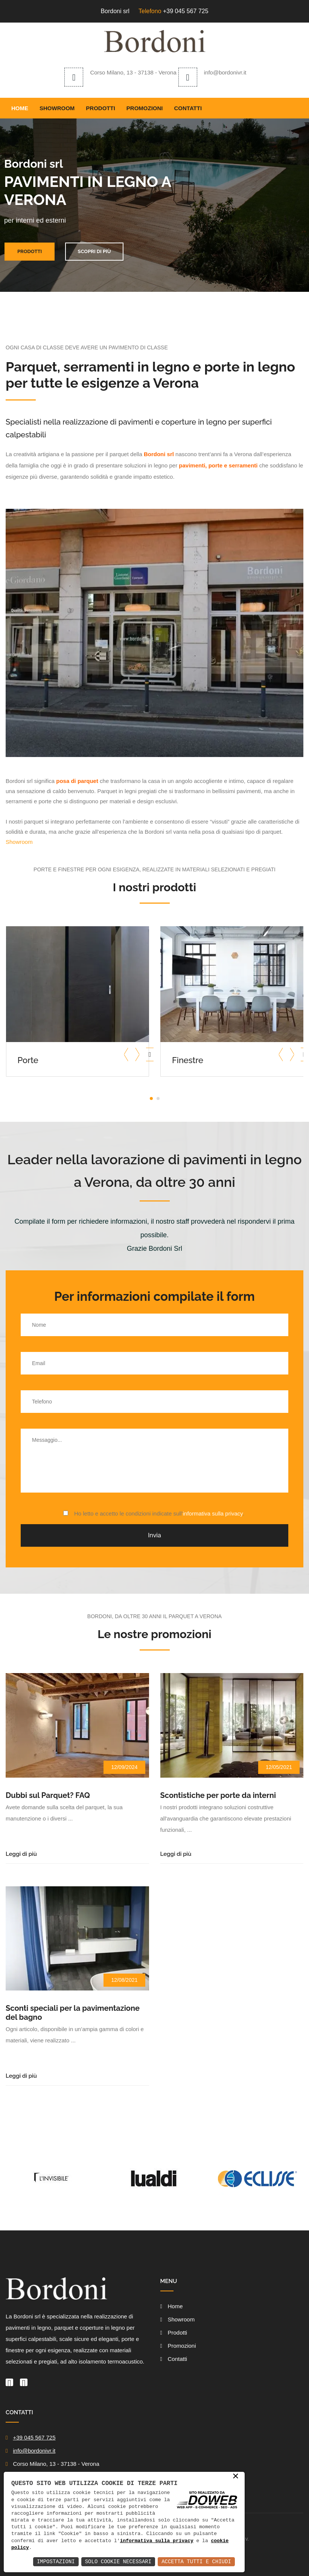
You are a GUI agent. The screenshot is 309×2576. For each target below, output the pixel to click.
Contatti (188, 108)
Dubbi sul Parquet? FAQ (48, 1795)
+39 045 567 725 (186, 11)
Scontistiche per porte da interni (218, 1795)
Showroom (57, 108)
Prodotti (100, 108)
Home (19, 108)
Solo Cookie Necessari (118, 2561)
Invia (154, 1535)
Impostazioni (56, 2561)
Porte (28, 1060)
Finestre (187, 1060)
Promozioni (144, 108)
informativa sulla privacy (213, 1513)
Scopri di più (94, 251)
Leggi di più (21, 1854)
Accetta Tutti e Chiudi (196, 2561)
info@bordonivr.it (225, 72)
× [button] (235, 2477)
